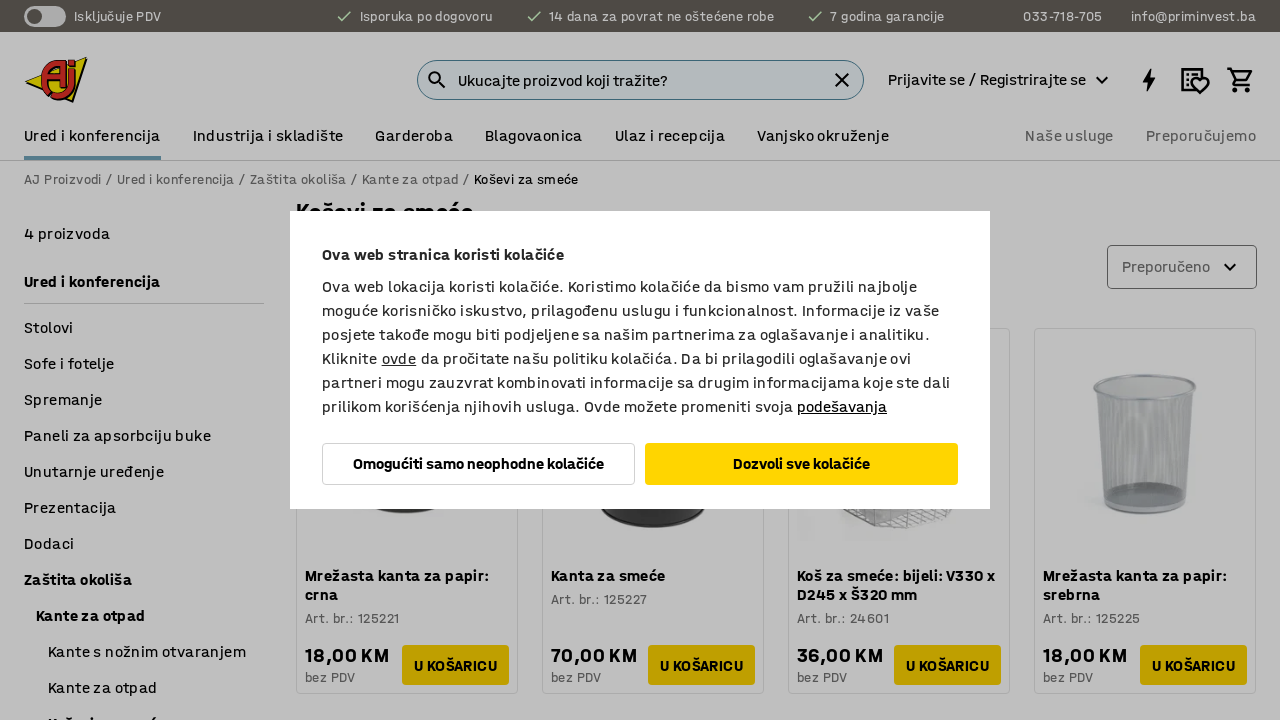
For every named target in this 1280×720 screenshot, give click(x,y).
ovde (399, 358)
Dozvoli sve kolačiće (801, 463)
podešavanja (842, 406)
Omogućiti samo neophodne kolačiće (478, 463)
